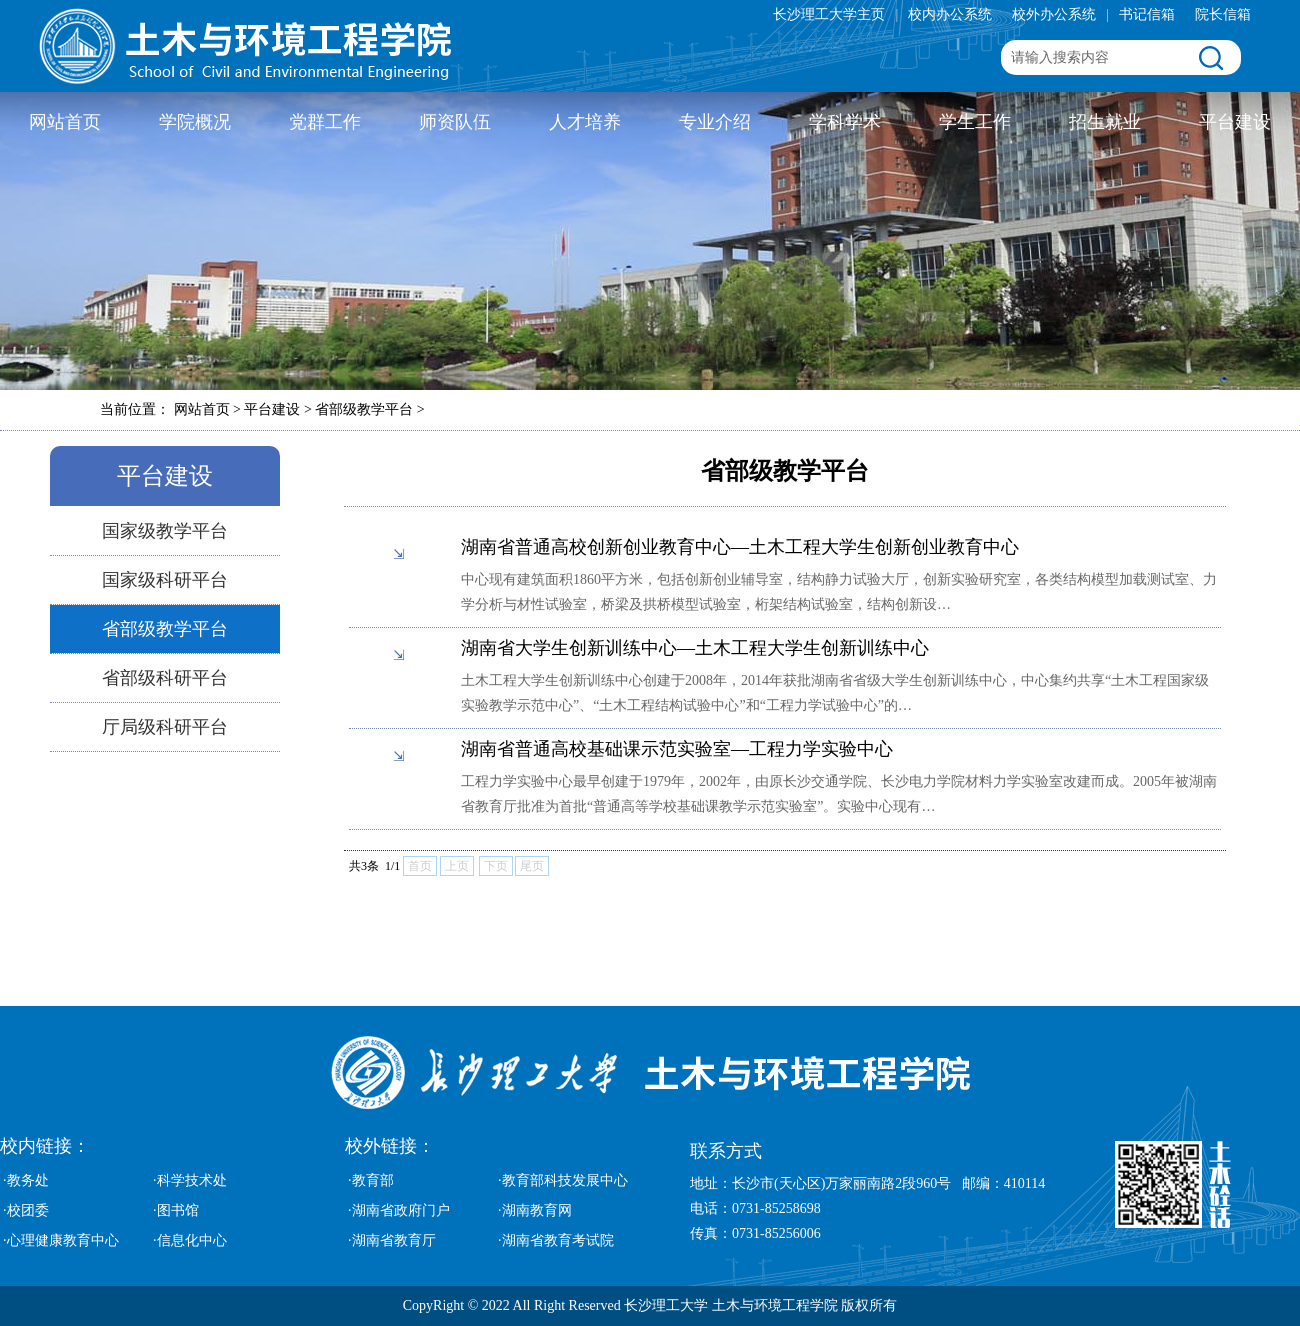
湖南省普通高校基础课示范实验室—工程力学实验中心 (677, 749)
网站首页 (65, 122)
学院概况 (195, 122)
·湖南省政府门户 (399, 1210)
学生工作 (975, 122)
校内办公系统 (950, 14)
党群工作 (325, 122)
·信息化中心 (190, 1240)
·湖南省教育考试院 (556, 1240)
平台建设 (1235, 122)
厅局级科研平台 (165, 727)
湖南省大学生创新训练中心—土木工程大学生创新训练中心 (695, 648)
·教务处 (26, 1180)
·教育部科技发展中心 (563, 1180)
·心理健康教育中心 (61, 1240)
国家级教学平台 (165, 531)
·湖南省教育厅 (392, 1240)
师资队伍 (455, 122)
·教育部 (371, 1180)
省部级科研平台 (165, 678)
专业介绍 (715, 122)
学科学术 (845, 122)
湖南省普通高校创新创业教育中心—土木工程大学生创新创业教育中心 (740, 547)
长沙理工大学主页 (829, 14)
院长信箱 (1223, 14)
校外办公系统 (1054, 14)
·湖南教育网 (535, 1210)
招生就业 (1105, 122)
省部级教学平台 (165, 629)
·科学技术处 (190, 1180)
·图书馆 (176, 1210)
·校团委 (26, 1210)
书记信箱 (1147, 14)
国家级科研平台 (165, 580)
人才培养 (585, 122)
